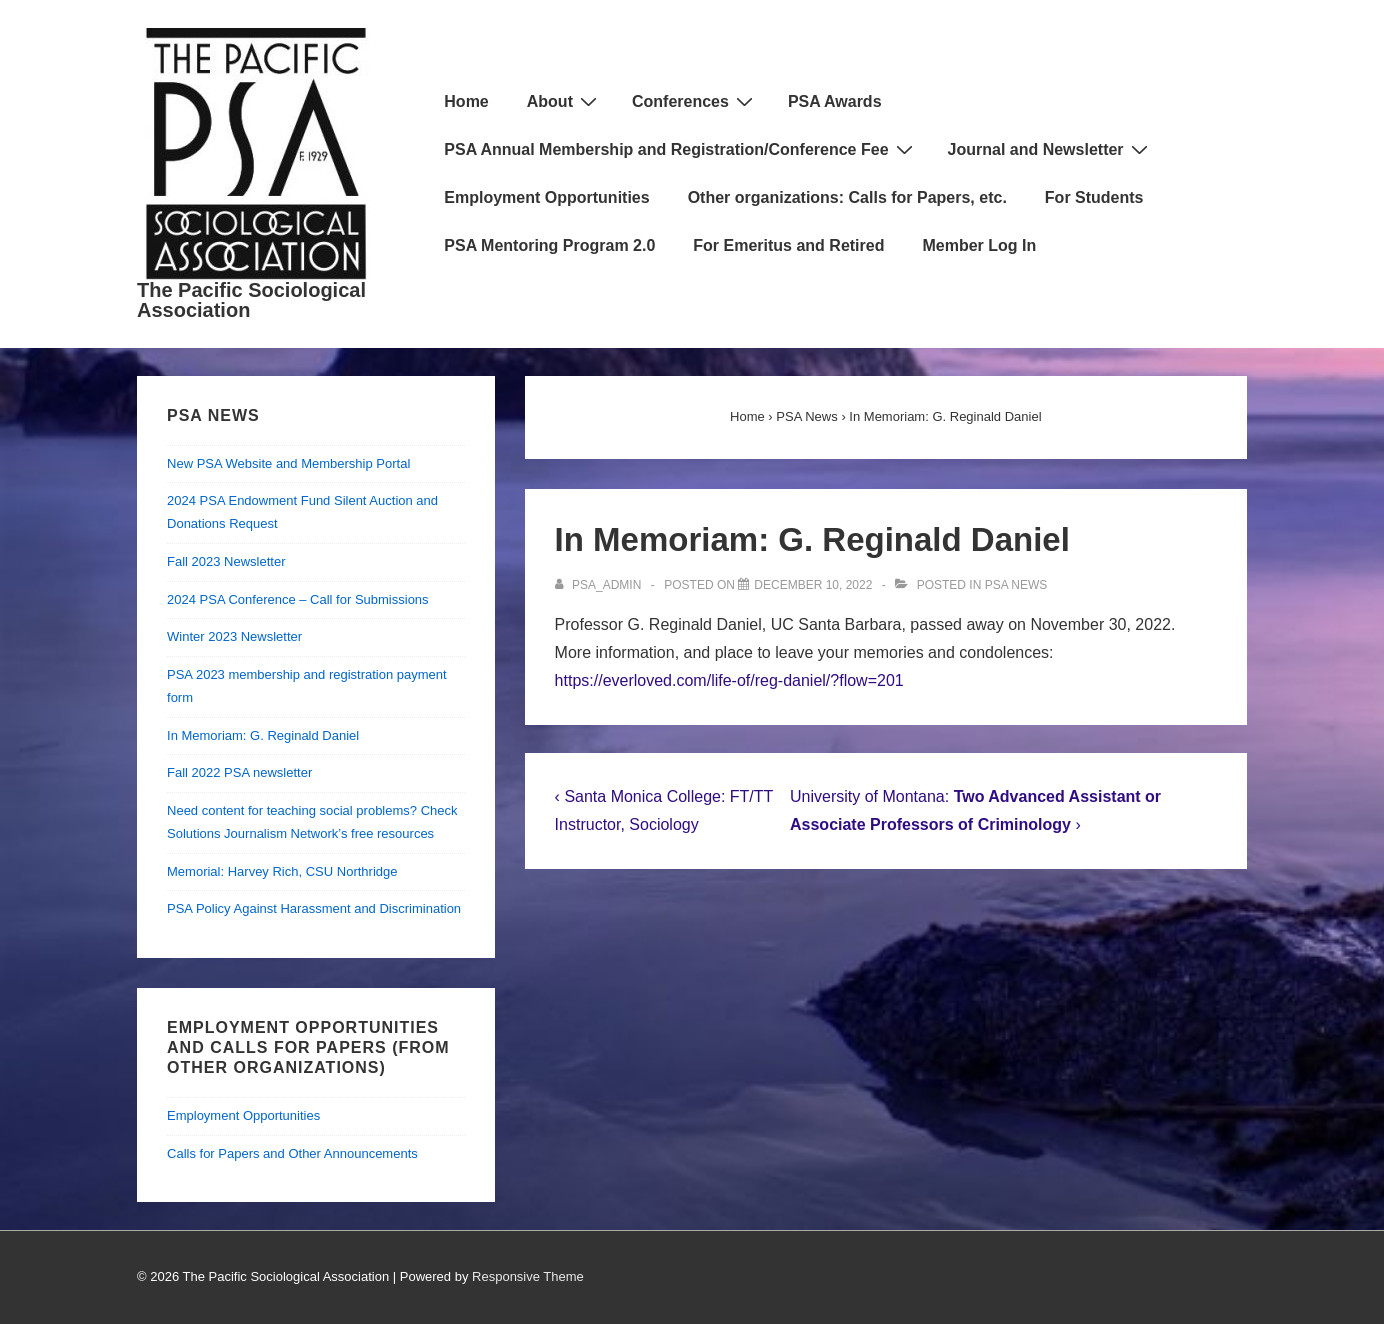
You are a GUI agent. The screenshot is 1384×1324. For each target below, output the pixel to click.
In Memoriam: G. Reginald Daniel (263, 735)
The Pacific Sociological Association (251, 300)
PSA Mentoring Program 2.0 (549, 245)
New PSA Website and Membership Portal (288, 463)
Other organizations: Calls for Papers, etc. (847, 197)
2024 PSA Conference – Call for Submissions (298, 599)
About (564, 101)
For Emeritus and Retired (788, 245)
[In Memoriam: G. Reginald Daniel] (813, 585)
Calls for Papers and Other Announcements (292, 1153)
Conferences (695, 101)
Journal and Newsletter (1050, 149)
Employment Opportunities (546, 197)
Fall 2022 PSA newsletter (239, 772)
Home (466, 101)
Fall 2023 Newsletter (226, 561)
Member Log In (979, 245)
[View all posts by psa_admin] (600, 585)
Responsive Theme (528, 1276)
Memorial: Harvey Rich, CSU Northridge (282, 871)
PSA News (1016, 585)
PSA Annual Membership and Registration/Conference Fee (680, 149)
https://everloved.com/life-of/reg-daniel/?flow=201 (729, 680)
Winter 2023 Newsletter (234, 636)
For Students (1094, 197)
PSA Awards (835, 101)
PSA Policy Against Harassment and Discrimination (314, 908)
